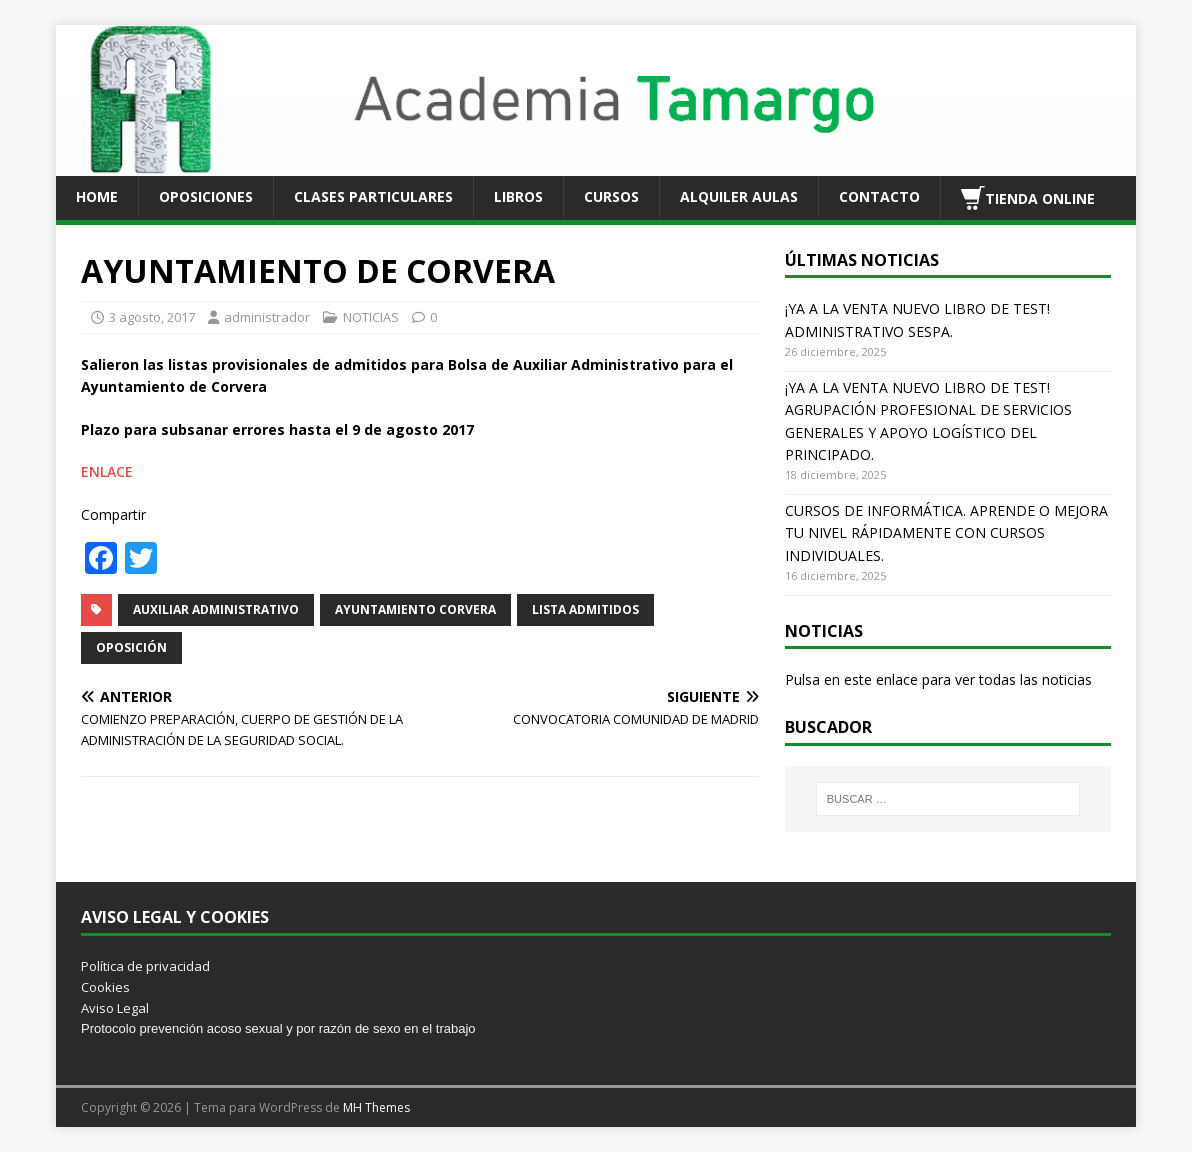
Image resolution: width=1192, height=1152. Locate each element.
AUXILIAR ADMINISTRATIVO (216, 609)
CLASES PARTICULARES (373, 196)
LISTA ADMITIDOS (585, 609)
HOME (97, 196)
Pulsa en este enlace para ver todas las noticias (938, 679)
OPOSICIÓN (131, 647)
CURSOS (611, 196)
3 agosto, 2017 (152, 317)
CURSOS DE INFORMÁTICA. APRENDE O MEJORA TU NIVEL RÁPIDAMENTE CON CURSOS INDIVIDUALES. (946, 533)
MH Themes (376, 1107)
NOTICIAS (371, 317)
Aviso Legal (115, 1008)
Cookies (105, 987)
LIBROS (518, 196)
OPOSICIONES (206, 196)
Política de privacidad (145, 966)
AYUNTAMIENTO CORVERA (415, 609)
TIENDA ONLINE (1028, 198)
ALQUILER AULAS (739, 196)
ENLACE (107, 471)
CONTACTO (879, 196)
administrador (267, 317)
